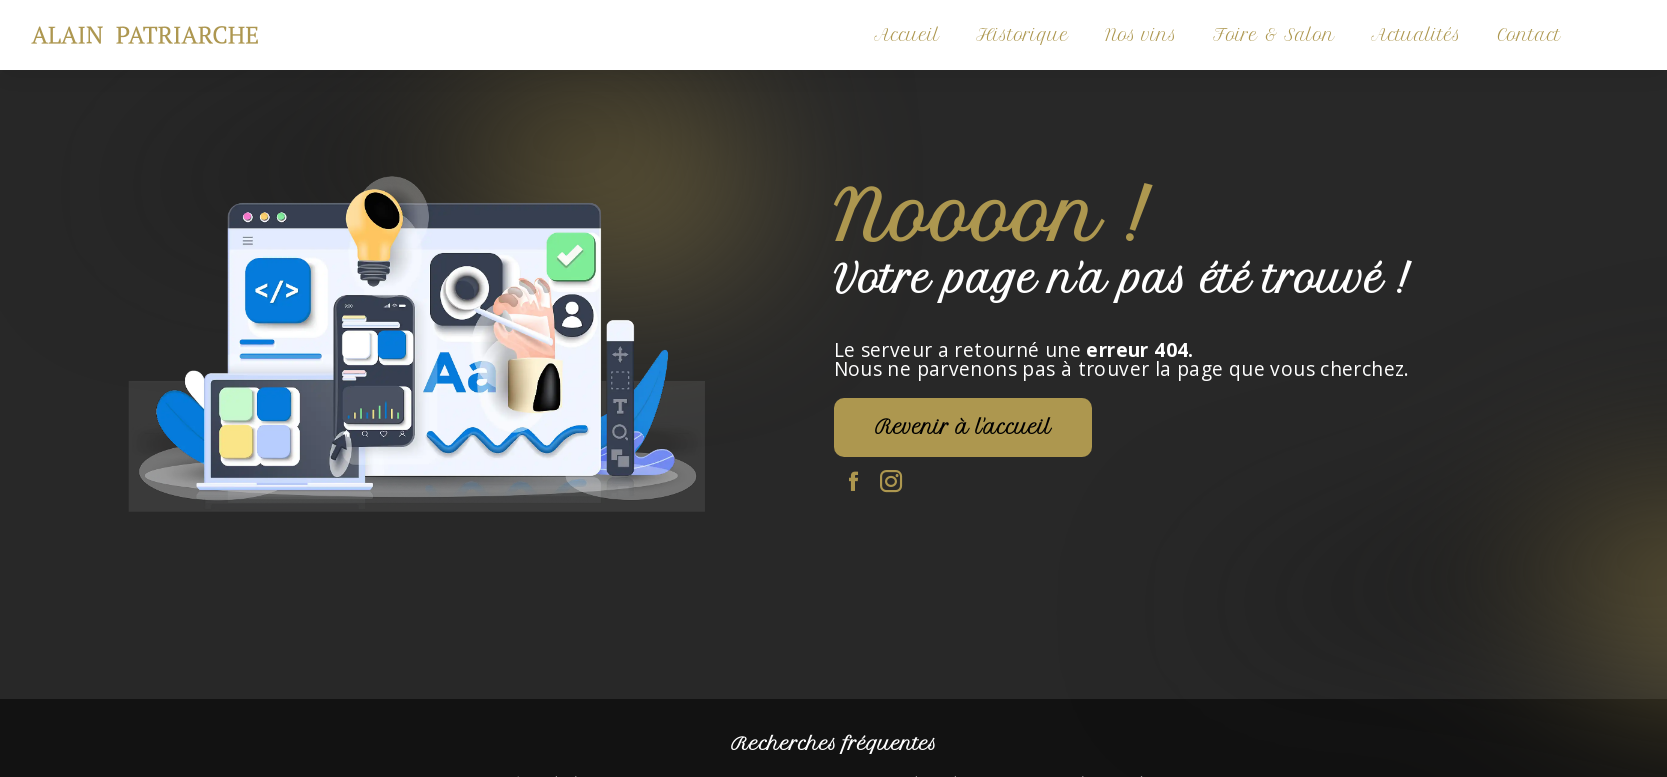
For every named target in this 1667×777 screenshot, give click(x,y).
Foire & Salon (1274, 35)
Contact (1529, 35)
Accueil (907, 35)
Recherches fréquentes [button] (834, 744)
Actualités (1416, 35)
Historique (1022, 35)
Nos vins (1141, 35)
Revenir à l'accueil (963, 427)
